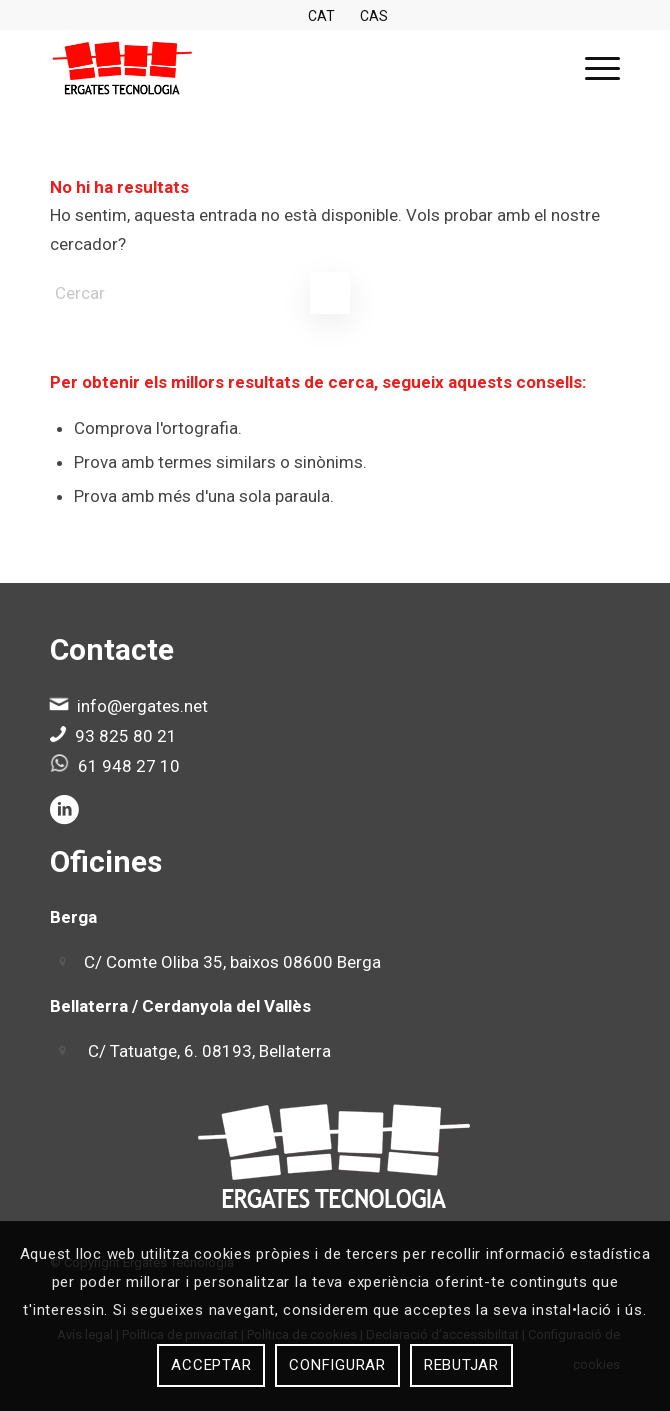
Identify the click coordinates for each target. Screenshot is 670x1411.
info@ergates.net (142, 706)
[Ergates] (278, 69)
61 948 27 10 (129, 766)
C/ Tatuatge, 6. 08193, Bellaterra (209, 1051)
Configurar (337, 1365)
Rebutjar (461, 1365)
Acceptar (211, 1365)
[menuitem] (592, 69)
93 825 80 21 (126, 736)
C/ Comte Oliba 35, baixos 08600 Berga (232, 962)
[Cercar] (200, 293)
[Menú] (592, 69)
